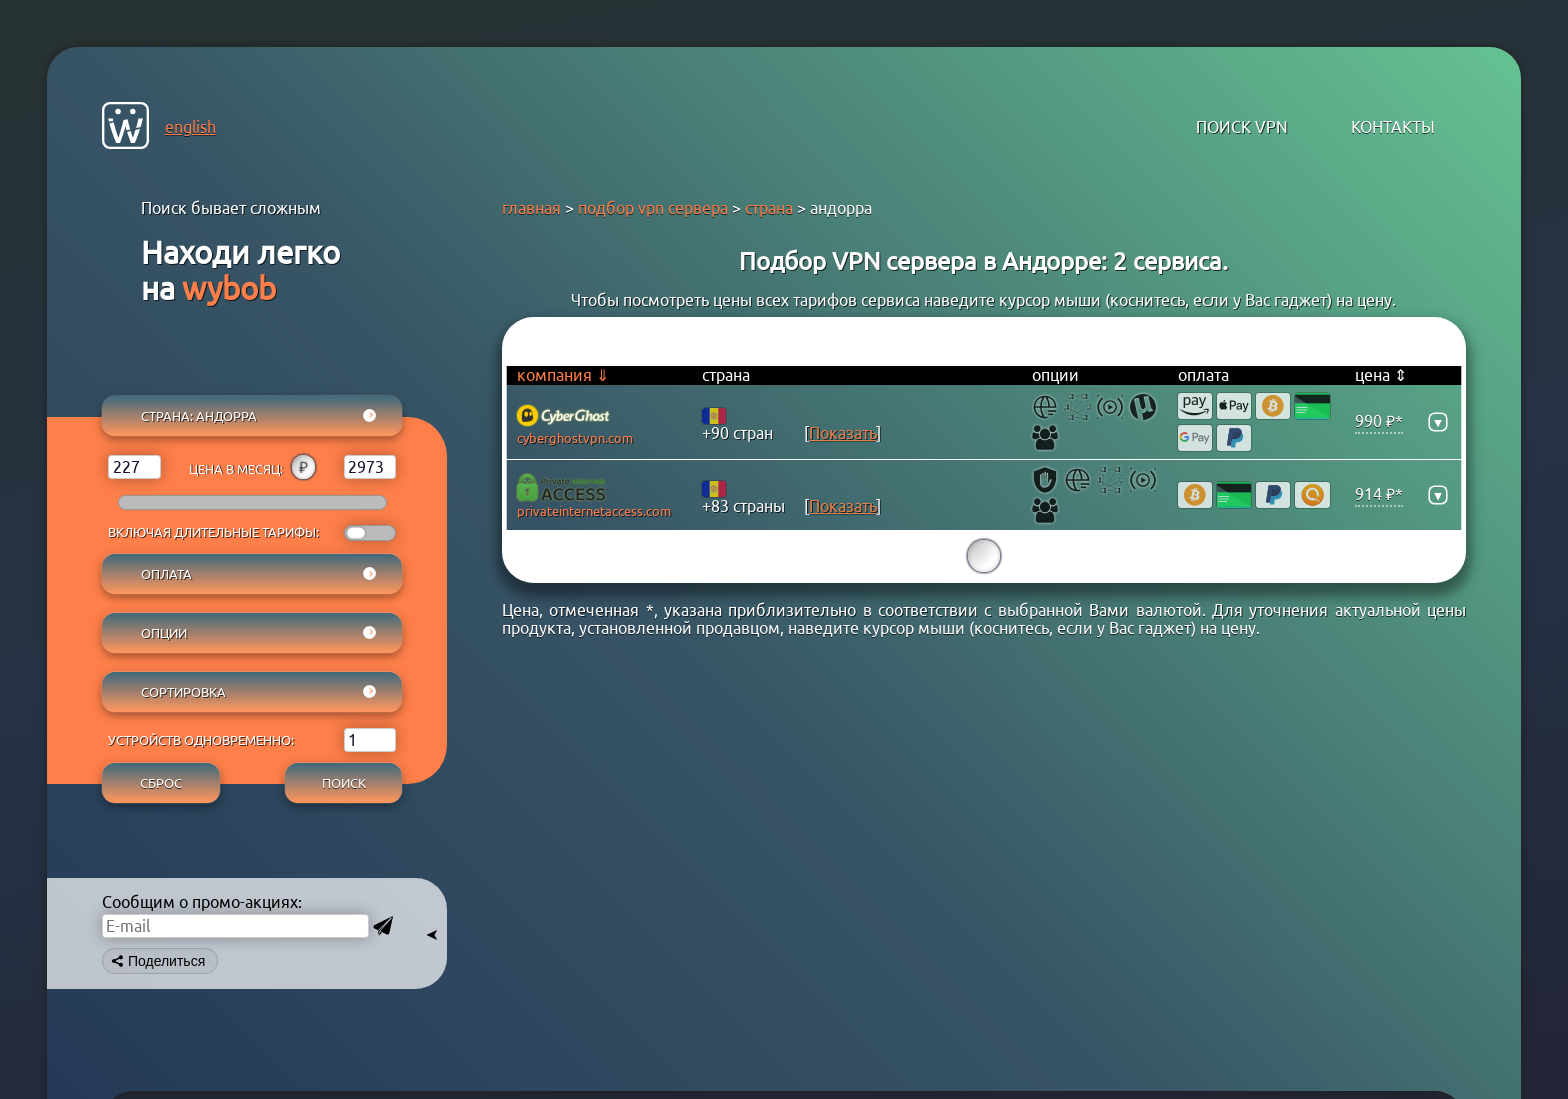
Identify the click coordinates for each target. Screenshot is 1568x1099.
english (190, 127)
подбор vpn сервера (653, 208)
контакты (1393, 127)
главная (531, 208)
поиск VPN (1242, 127)
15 (984, 556)
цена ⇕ (1381, 375)
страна (769, 208)
